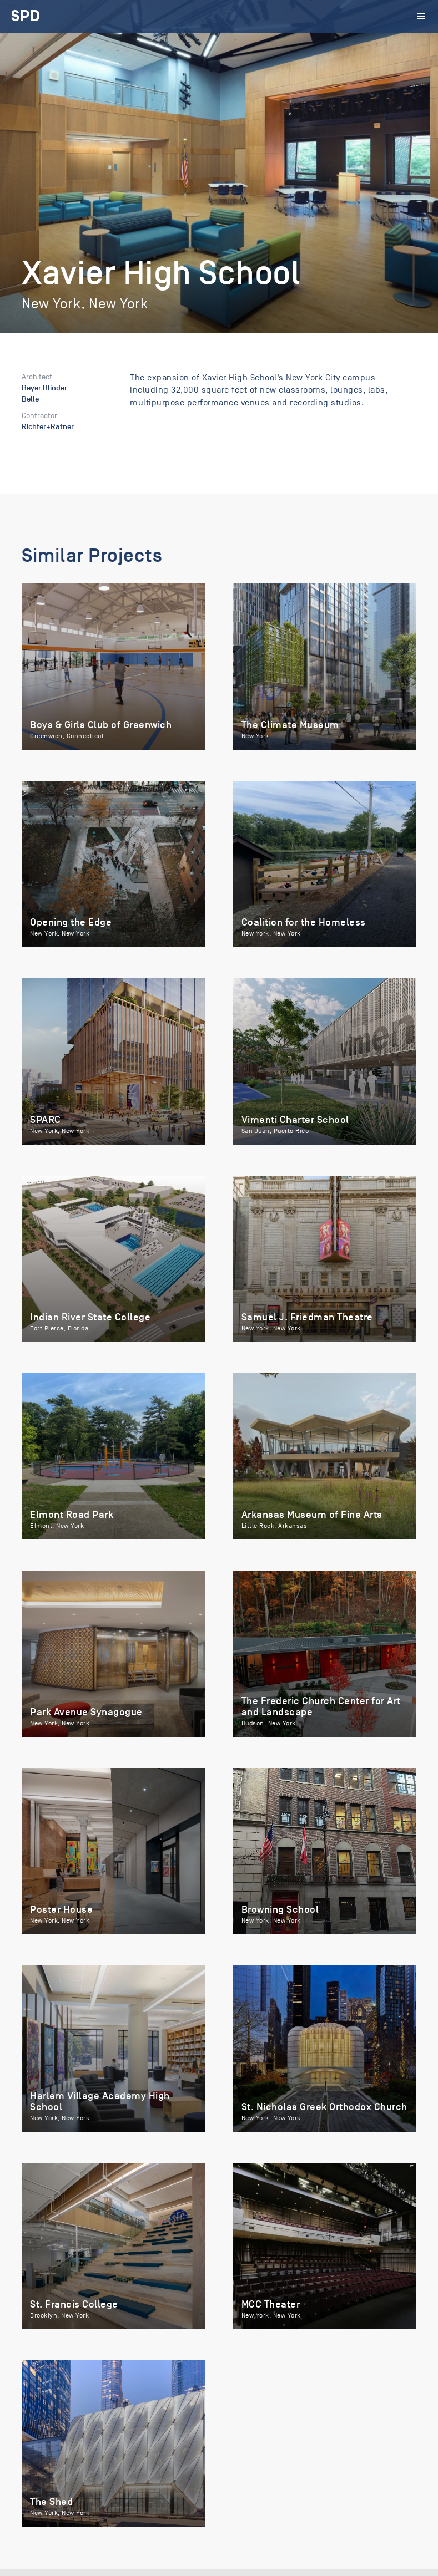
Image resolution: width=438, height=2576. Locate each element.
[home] (26, 16)
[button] (422, 16)
